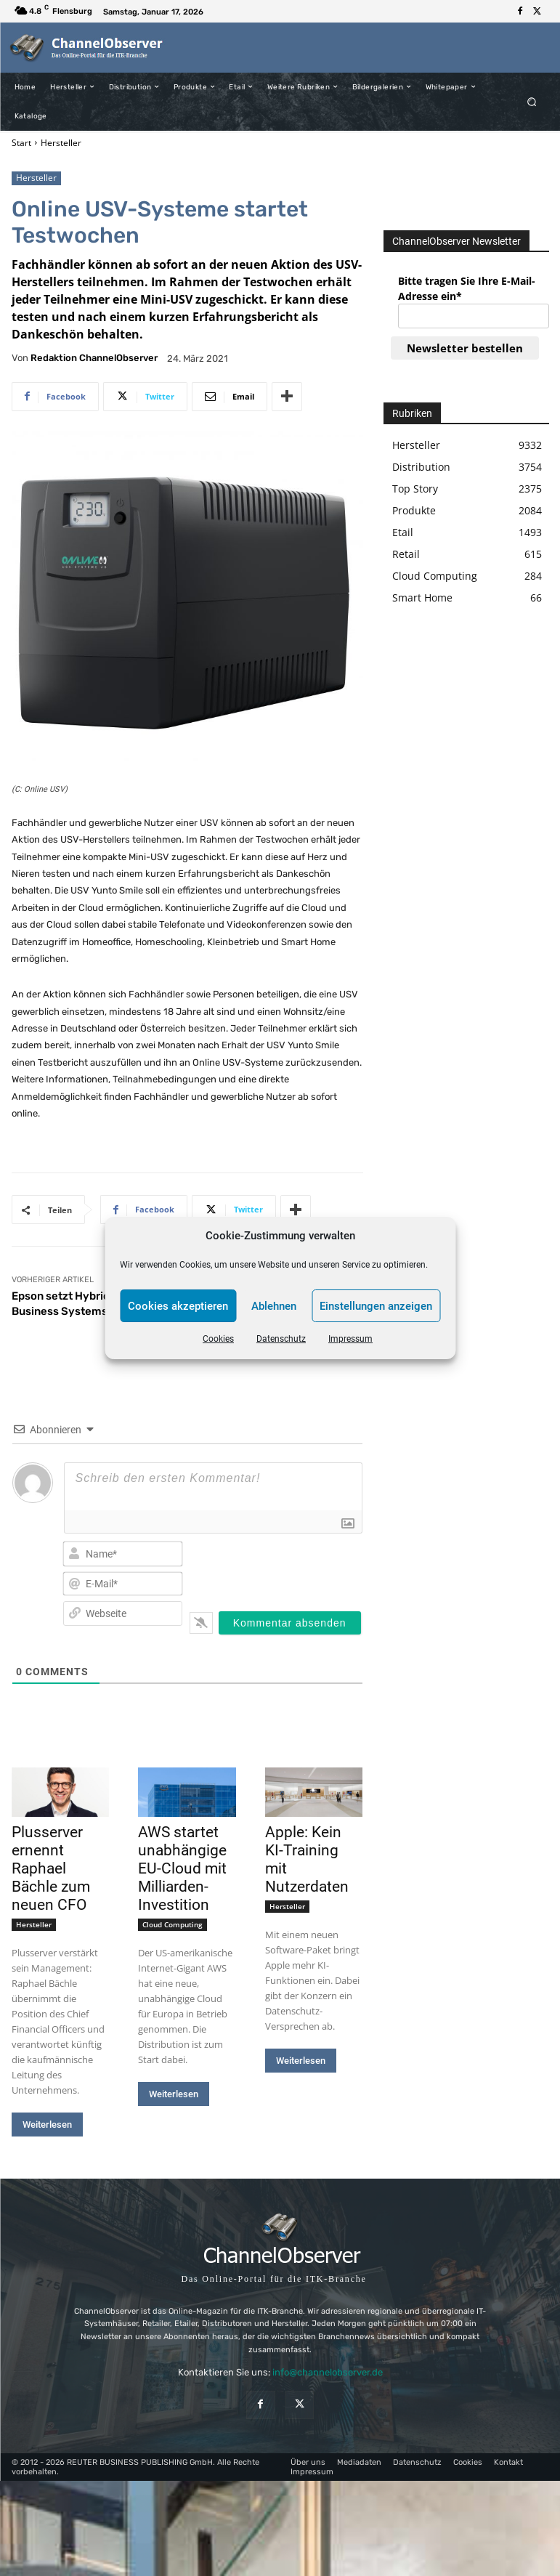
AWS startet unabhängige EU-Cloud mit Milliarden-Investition (182, 1868)
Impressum (350, 1339)
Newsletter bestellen (465, 348)
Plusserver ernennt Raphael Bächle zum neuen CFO (51, 1868)
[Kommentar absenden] (290, 1623)
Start (21, 143)
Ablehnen (273, 1306)
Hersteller (61, 143)
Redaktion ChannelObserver (94, 357)
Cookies (218, 1339)
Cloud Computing (172, 1924)
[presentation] (293, 1565)
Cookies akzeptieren (178, 1306)
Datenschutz (281, 1339)
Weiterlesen (47, 2124)
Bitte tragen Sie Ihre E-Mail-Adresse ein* (466, 288)
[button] (531, 101)
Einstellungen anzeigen (376, 1306)
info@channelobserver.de (327, 2372)
